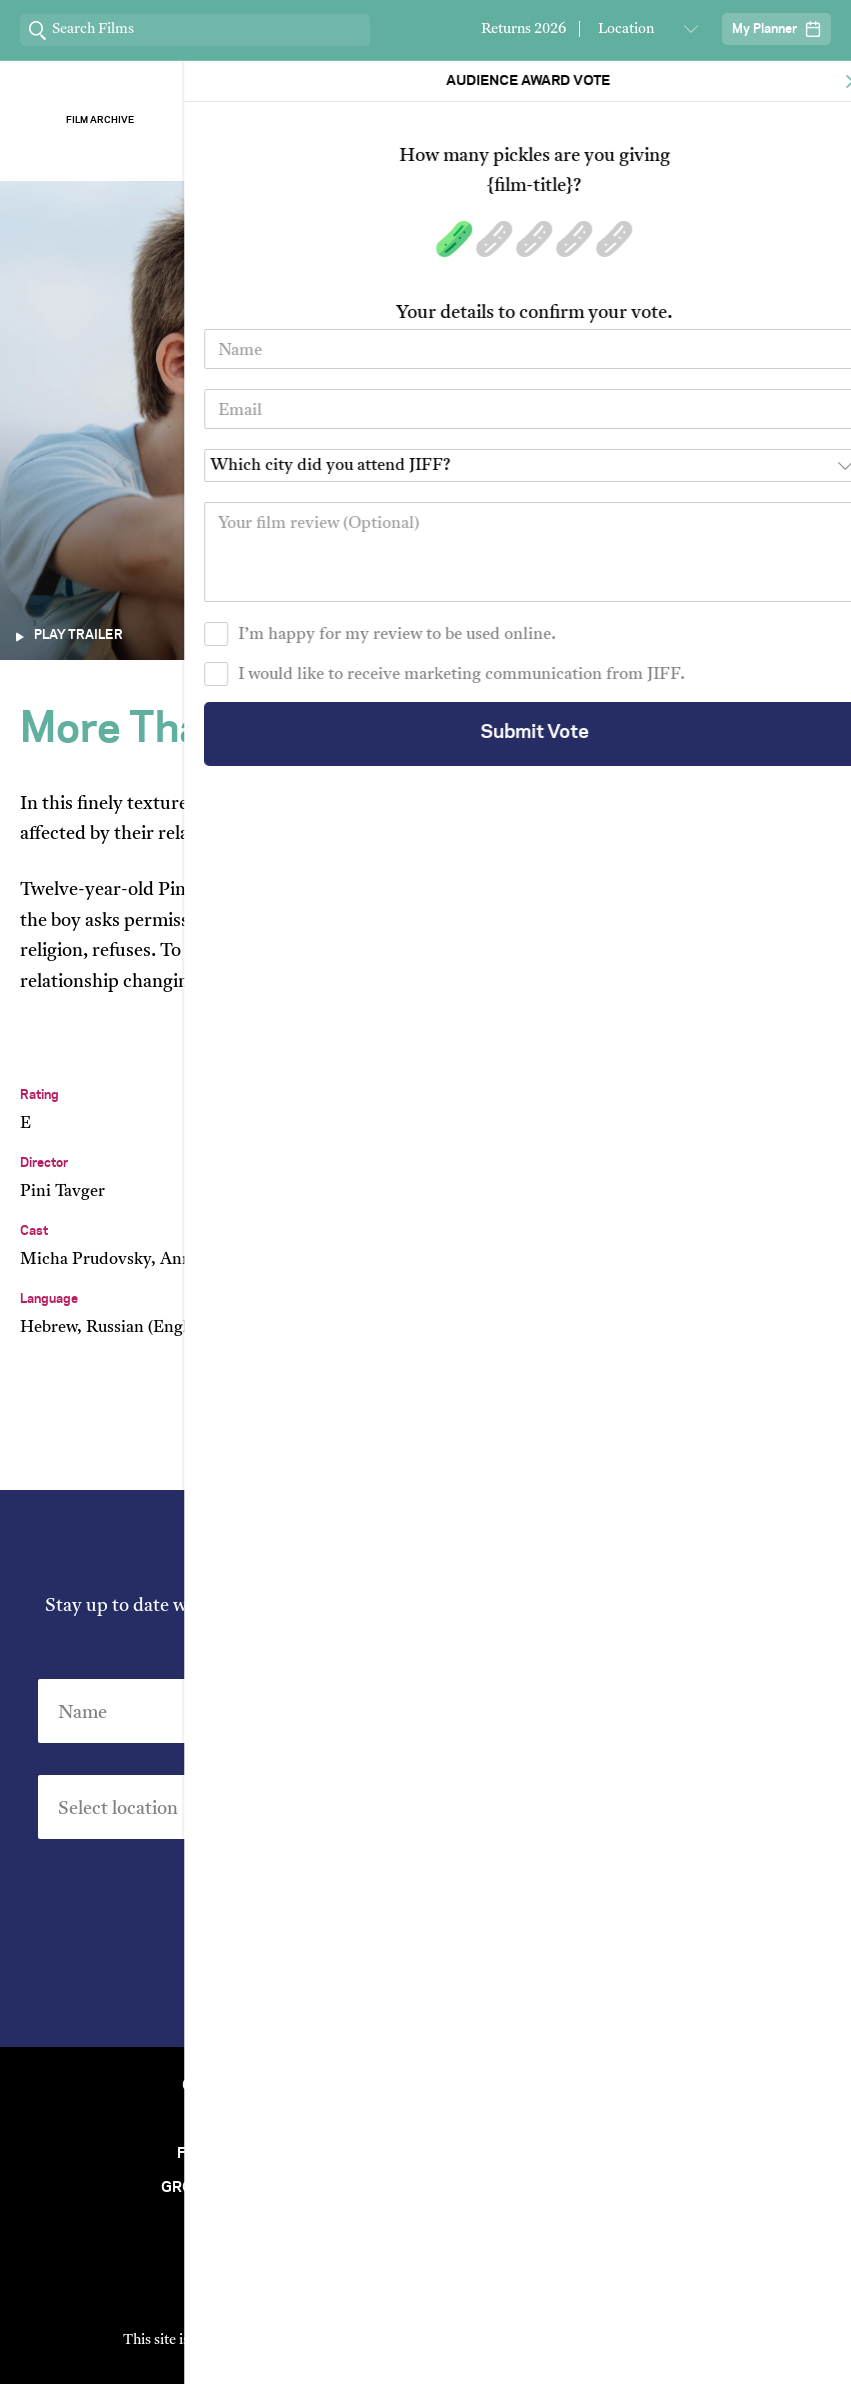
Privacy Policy (538, 1988)
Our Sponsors (581, 120)
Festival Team (623, 2086)
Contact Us (228, 2086)
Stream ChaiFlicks (751, 120)
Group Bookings (227, 2188)
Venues (228, 2120)
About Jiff (270, 120)
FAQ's (623, 2188)
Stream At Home (623, 2120)
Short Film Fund (623, 2154)
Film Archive (100, 120)
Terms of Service (634, 2340)
